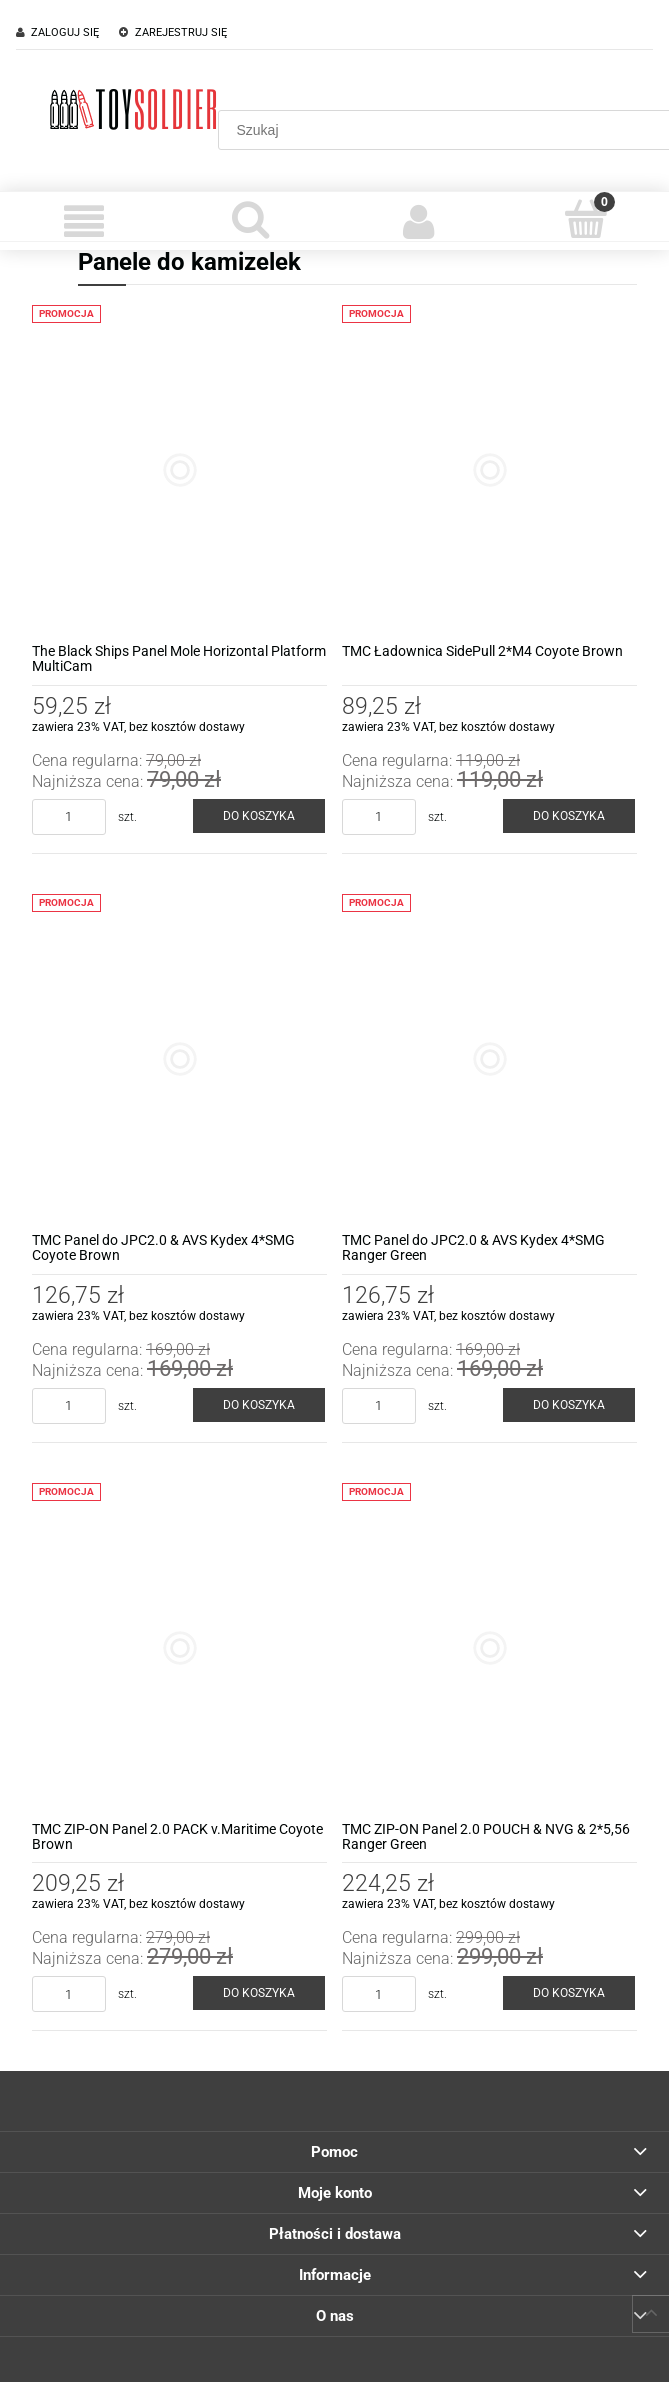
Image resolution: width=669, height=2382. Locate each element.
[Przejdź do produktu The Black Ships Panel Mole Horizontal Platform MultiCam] (179, 470)
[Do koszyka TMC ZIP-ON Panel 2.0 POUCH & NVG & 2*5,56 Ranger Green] (569, 1993)
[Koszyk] (585, 219)
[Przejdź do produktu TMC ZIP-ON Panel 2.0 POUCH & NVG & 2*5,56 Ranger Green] (489, 1648)
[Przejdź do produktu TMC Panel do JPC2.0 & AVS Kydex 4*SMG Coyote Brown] (179, 1059)
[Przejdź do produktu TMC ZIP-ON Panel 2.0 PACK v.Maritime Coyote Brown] (179, 1648)
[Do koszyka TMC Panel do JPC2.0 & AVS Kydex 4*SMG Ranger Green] (569, 1405)
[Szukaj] (250, 219)
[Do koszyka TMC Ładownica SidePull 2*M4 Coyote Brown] (569, 816)
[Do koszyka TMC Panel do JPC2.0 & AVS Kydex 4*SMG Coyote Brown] (259, 1405)
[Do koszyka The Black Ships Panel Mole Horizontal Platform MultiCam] (259, 816)
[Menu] (83, 221)
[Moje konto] (418, 221)
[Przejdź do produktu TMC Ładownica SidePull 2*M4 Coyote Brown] (489, 470)
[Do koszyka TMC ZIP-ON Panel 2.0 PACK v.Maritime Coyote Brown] (259, 1993)
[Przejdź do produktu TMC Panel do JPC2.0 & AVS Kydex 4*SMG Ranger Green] (489, 1059)
